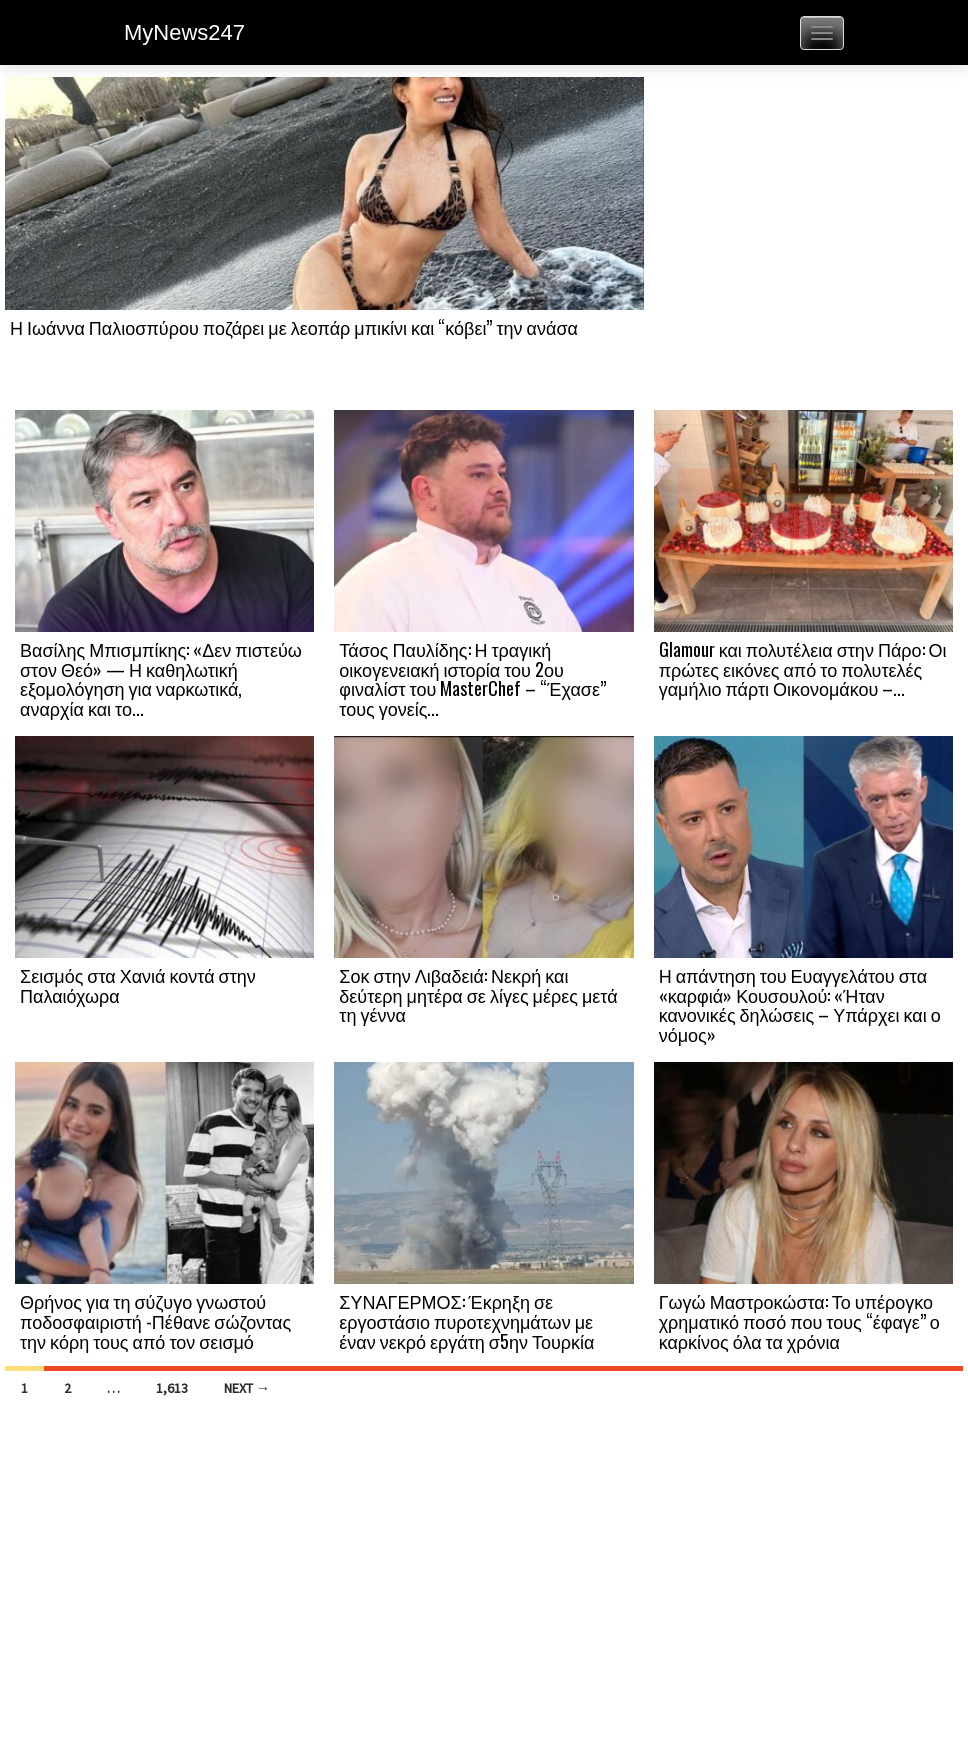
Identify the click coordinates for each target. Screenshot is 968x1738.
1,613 (172, 1388)
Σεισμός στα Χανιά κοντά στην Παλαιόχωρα (138, 985)
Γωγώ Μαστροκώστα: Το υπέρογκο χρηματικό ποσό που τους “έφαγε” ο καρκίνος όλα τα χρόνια (799, 1321)
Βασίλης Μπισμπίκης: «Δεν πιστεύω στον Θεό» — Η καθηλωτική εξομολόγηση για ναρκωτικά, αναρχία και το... (161, 678)
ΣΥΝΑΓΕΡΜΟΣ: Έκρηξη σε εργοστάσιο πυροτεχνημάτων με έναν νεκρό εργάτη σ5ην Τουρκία (466, 1321)
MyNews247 (184, 32)
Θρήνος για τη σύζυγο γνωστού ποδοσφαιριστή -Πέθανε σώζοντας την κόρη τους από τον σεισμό (155, 1321)
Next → (247, 1388)
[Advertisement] (803, 242)
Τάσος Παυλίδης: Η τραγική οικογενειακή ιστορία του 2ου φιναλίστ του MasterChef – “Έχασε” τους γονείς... (472, 678)
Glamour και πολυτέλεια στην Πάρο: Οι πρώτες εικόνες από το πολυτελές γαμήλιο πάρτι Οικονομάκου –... (803, 669)
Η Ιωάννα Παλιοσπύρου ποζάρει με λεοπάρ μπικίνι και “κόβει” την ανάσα (294, 327)
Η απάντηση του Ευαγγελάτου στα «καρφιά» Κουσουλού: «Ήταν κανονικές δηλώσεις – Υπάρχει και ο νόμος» (800, 1004)
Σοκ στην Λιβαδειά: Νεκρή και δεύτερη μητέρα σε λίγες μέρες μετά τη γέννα (478, 995)
